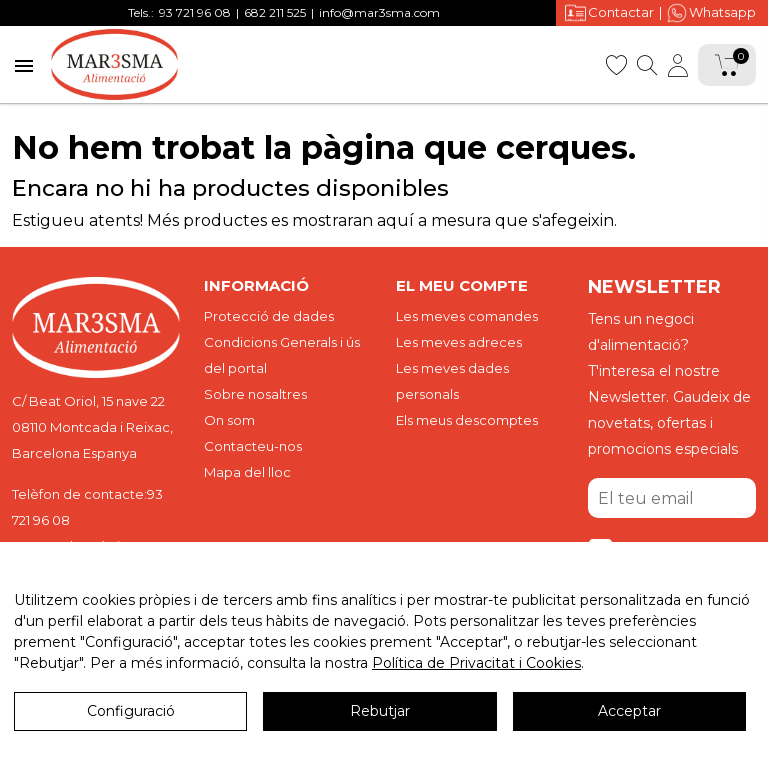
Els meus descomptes (467, 420)
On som (229, 420)
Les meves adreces (459, 342)
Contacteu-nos (253, 446)
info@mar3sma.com (379, 12)
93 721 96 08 (195, 12)
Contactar (609, 12)
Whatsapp (711, 13)
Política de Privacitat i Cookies (476, 663)
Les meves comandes (467, 316)
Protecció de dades (269, 316)
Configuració (131, 711)
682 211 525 (275, 12)
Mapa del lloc (247, 472)
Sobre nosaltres (255, 394)
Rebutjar (380, 711)
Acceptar (629, 711)
